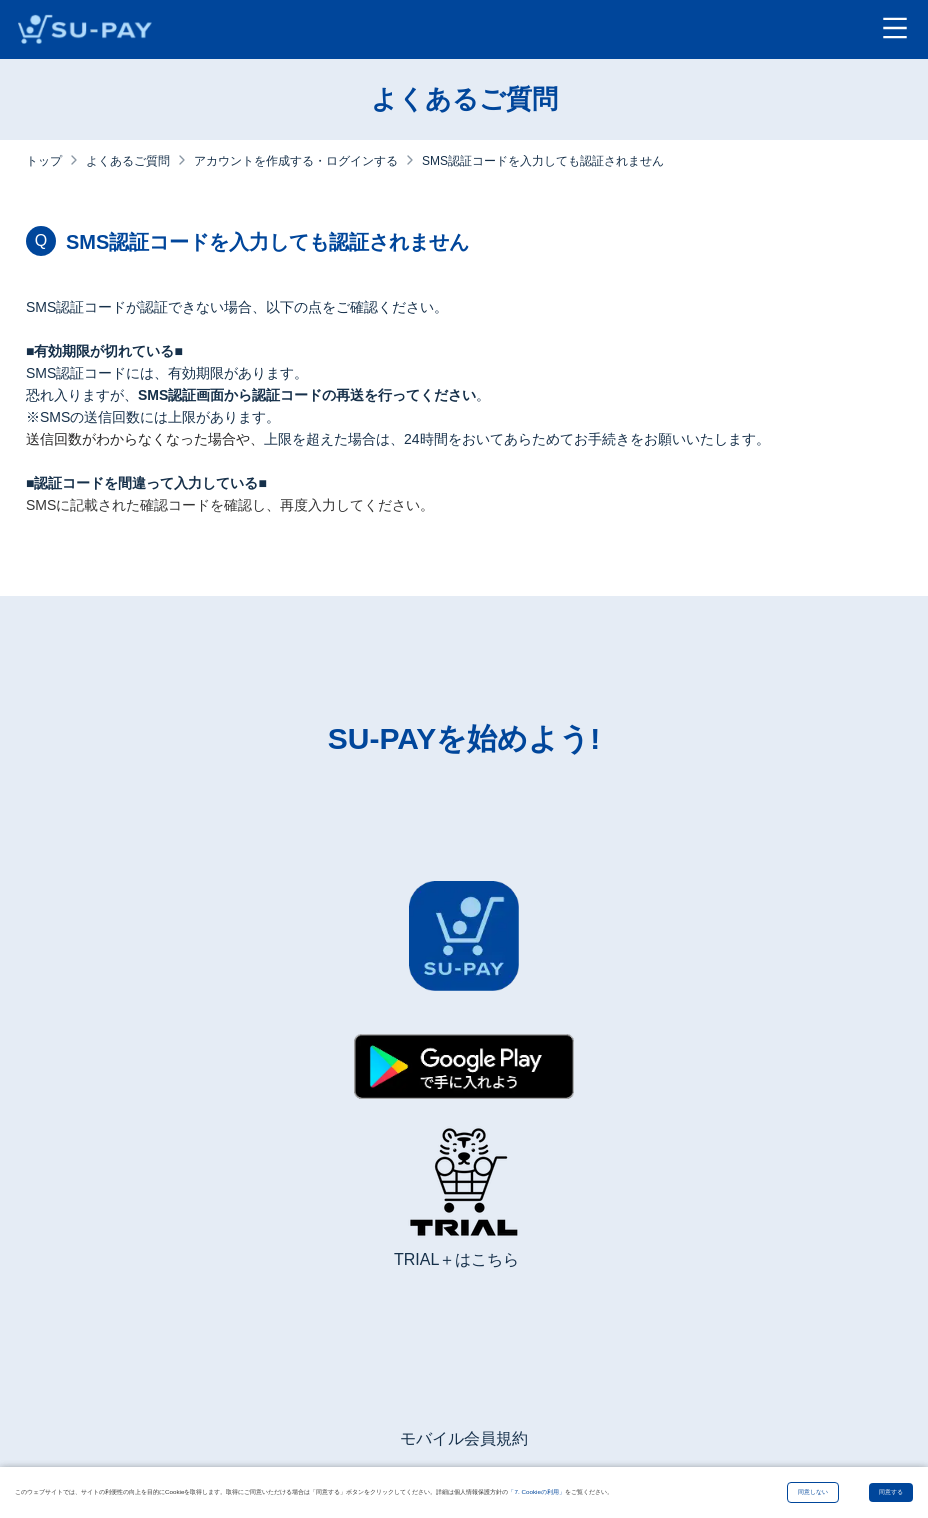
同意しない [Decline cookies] (813, 1491)
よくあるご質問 (128, 161)
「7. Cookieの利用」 (536, 1491)
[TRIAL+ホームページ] (464, 1190)
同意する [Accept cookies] (891, 1491)
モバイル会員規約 (464, 1438)
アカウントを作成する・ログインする (296, 161)
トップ (44, 161)
